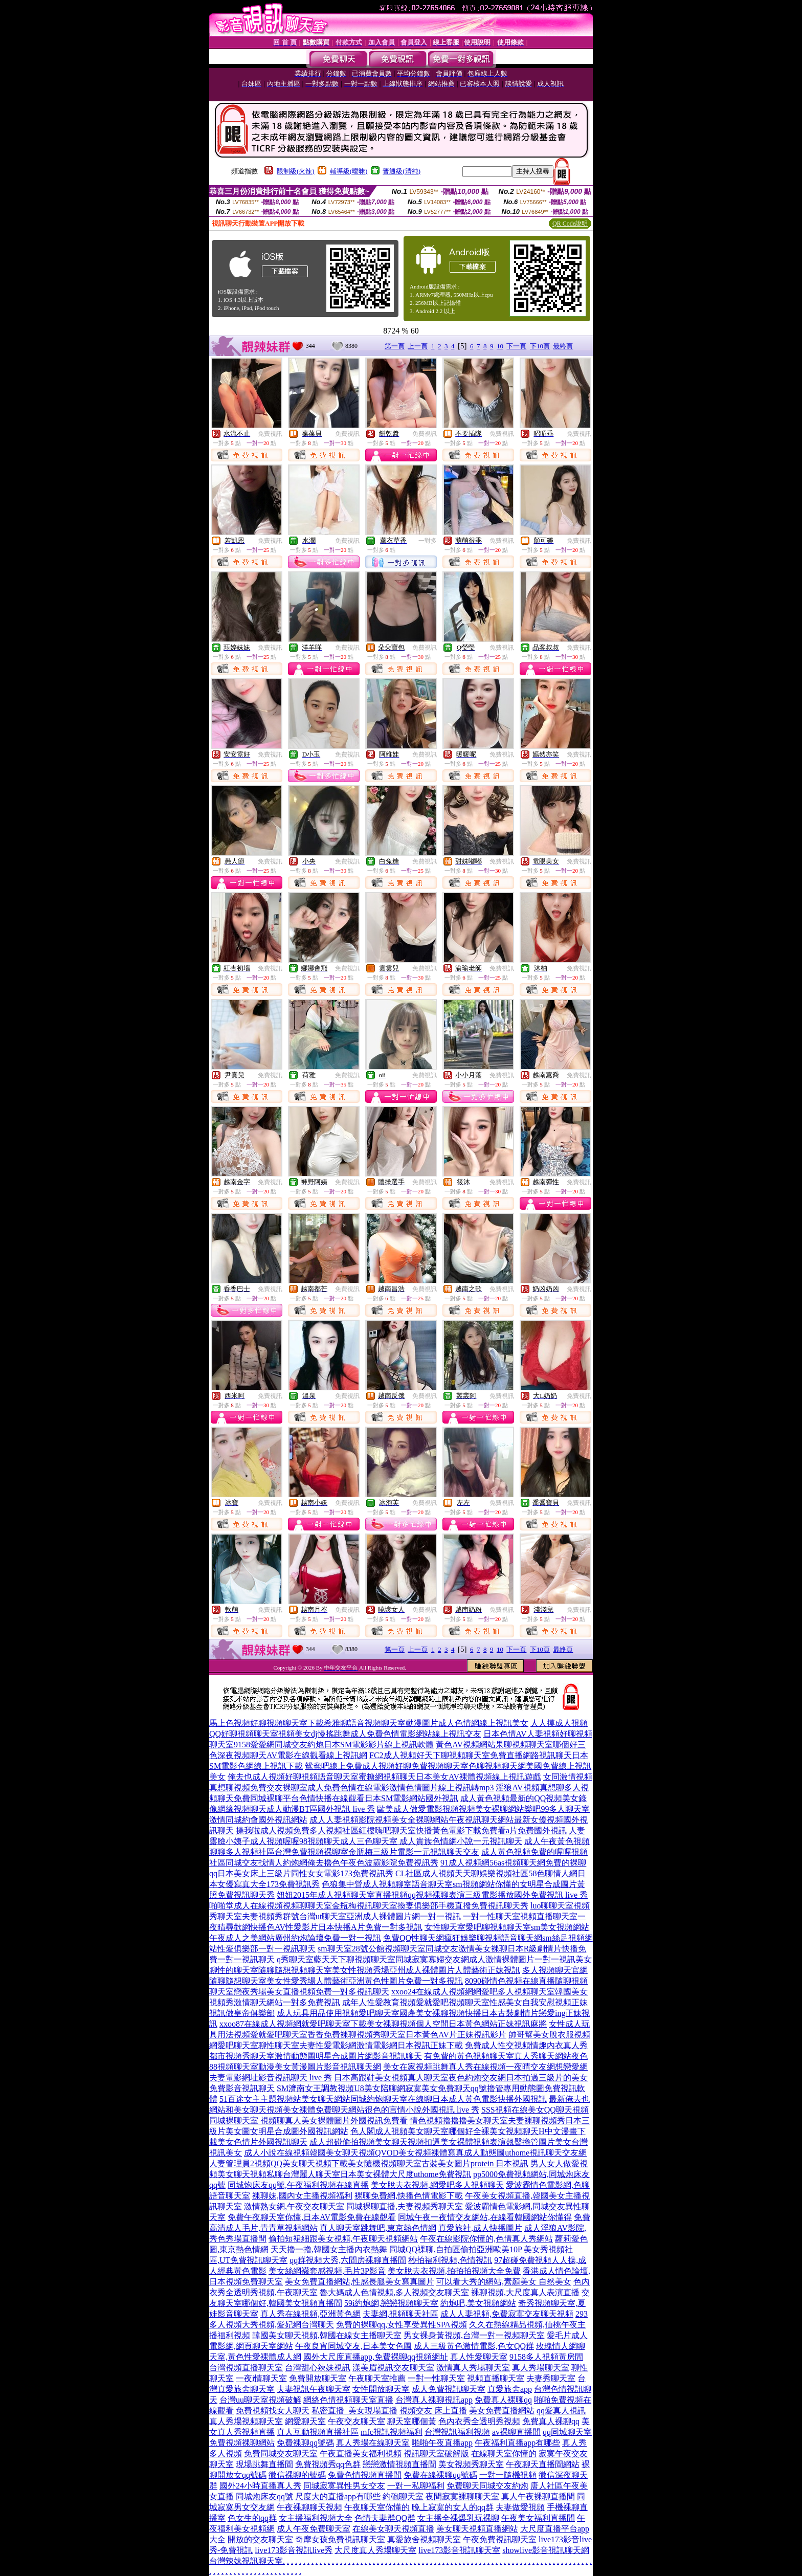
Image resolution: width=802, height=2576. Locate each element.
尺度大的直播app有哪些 (338, 2496)
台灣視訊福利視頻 (457, 2432)
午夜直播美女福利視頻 (361, 2453)
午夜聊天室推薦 (377, 2378)
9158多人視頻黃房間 (546, 2356)
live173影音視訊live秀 (293, 2550)
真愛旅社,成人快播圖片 (480, 2228)
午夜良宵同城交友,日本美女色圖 (353, 2346)
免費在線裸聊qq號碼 (440, 2475)
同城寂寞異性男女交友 (344, 2485)
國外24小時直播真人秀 (260, 2485)
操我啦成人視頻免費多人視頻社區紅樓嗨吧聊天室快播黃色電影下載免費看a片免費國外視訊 (401, 1830)
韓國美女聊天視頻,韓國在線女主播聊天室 (327, 2335)
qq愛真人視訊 (561, 2410)
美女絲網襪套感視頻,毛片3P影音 (327, 2271)
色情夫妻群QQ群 (384, 2518)
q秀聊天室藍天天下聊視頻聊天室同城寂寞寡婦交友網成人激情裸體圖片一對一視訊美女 (434, 1959)
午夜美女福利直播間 (538, 2518)
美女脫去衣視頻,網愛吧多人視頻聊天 (437, 2185)
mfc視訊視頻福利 (391, 2432)
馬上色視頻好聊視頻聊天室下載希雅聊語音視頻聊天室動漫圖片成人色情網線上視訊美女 (368, 1723)
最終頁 (563, 346)
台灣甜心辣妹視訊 (317, 2367)
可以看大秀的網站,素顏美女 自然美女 (503, 2281)
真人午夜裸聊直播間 (538, 2496)
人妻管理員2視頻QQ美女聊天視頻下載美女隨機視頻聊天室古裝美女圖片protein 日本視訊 (368, 2163)
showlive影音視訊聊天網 (545, 2550)
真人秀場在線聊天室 (373, 2442)
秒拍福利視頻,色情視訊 (450, 2260)
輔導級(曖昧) (349, 171)
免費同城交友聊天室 (281, 2453)
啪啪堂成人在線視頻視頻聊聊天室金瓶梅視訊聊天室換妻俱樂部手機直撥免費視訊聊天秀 (368, 1905)
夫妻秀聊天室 (550, 2378)
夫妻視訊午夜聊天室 (313, 2389)
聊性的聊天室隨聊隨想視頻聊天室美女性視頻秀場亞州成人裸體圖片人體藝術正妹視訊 (364, 1970)
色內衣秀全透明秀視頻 (479, 2421)
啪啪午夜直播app (442, 2442)
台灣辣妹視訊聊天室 (246, 2561)
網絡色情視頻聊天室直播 (348, 2399)
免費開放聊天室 (317, 2378)
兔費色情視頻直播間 (365, 2475)
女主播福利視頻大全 (315, 2518)
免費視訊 (270, 433)
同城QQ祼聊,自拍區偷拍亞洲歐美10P (455, 2249)
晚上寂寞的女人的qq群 (453, 2507)
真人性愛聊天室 (478, 2356)
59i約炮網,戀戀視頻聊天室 (391, 2303)
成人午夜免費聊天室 (313, 2528)
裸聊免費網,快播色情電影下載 (408, 2195)
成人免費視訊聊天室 (448, 2389)
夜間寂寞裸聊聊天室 (462, 2496)
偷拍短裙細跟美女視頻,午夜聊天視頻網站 (343, 2238)
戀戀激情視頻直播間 (399, 2464)
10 (500, 346)
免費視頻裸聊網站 (242, 2442)
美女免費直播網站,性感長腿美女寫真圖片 (359, 2281)
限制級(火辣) (296, 171)
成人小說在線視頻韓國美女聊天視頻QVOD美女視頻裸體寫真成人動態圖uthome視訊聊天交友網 (415, 2152)
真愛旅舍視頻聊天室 (424, 2539)
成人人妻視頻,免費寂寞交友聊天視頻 (506, 2313)
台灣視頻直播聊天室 (246, 2367)
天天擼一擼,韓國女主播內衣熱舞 (329, 2249)
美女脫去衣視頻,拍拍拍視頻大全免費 (454, 2271)
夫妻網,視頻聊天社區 (400, 2313)
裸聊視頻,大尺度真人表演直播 (525, 2292)
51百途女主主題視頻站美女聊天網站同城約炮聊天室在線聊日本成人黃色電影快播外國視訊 (383, 2099)
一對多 (427, 540)
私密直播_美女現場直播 (354, 2410)
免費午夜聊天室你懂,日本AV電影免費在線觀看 (312, 2217)
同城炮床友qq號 (264, 2496)
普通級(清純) (401, 171)
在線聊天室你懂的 (504, 2453)
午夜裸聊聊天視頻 (309, 2507)
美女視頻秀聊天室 (471, 2464)
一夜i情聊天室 (261, 2378)
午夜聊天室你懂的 (377, 2507)
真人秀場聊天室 (540, 2367)
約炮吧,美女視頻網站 (478, 2303)
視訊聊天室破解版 (436, 2453)
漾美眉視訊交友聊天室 (393, 2367)
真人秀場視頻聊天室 (246, 2421)
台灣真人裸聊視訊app (434, 2399)
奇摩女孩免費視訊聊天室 (340, 2539)
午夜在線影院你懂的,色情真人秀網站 (486, 2238)
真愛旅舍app (509, 2389)
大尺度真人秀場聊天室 (375, 2550)
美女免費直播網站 (501, 2410)
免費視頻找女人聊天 (272, 2410)
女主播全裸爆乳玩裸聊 (458, 2518)
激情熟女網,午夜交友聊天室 (294, 2206)
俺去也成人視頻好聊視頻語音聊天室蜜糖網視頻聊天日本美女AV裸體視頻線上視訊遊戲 (384, 1776)
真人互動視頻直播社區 (318, 2432)
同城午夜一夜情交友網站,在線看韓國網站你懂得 (485, 2217)
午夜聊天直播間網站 (543, 2464)
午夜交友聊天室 (356, 2421)
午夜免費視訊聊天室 (500, 2539)
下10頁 (540, 346)
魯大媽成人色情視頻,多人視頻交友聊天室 (394, 2292)
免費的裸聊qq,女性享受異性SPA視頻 (401, 2324)
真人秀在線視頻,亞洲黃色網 (310, 2313)
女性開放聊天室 (381, 2389)
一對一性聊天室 (436, 2378)
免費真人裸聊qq (503, 2399)
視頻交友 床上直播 (433, 2410)
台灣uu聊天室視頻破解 (260, 2399)
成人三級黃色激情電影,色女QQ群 (474, 2346)
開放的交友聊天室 (260, 2539)
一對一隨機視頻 (508, 2475)
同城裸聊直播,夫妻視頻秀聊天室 (404, 2206)
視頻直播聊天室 (495, 2378)
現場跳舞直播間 (264, 2464)
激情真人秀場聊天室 (473, 2367)
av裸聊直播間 (516, 2432)
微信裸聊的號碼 (297, 2475)
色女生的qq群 (252, 2518)
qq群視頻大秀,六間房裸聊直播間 (347, 2260)
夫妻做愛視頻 (520, 2507)
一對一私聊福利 (415, 2485)
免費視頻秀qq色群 (328, 2464)
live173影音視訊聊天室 (459, 2550)
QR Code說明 (570, 223)
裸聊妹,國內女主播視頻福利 (302, 2195)
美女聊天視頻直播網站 (477, 2528)
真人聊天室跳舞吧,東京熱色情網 (378, 2228)
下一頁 (516, 346)
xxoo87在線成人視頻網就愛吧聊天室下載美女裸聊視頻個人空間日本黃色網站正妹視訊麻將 (383, 2023)
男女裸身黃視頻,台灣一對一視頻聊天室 (474, 2335)
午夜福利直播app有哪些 (517, 2442)
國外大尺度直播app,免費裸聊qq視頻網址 (375, 2356)
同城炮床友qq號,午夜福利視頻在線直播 (298, 2185)
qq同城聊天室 (567, 2432)
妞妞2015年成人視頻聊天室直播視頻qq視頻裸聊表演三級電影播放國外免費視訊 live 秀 (432, 1895)
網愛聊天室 (305, 2421)
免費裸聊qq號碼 (305, 2442)
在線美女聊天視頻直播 (393, 2528)
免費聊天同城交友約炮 (487, 2485)
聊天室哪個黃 (411, 2421)
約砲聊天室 (403, 2496)
